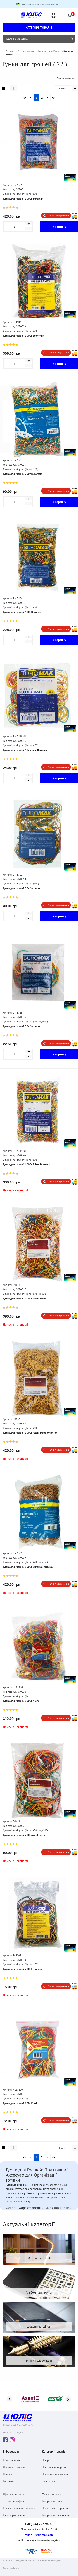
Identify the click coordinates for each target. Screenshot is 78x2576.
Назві (63, 88)
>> (53, 98)
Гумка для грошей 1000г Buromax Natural (28, 1566)
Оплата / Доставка (14, 2467)
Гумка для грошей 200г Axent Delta (24, 1835)
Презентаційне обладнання (19, 2508)
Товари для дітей (52, 2501)
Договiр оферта (11, 2568)
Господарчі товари (14, 2515)
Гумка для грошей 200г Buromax (22, 474)
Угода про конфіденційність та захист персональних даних (33, 2560)
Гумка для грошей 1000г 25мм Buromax (27, 1164)
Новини (7, 2474)
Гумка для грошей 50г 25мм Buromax (25, 750)
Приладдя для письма (55, 2474)
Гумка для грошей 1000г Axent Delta (24, 1298)
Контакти (8, 2481)
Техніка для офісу (13, 2501)
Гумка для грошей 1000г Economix (23, 335)
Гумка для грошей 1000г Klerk (21, 1701)
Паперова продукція (54, 2467)
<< (25, 98)
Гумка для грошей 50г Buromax (21, 888)
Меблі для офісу (51, 2494)
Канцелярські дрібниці (48, 51)
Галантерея (48, 2481)
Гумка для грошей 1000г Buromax (23, 198)
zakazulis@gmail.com (38, 2534)
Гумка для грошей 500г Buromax (22, 612)
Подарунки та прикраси (56, 2508)
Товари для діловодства (56, 2515)
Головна (9, 51)
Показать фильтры (66, 78)
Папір (45, 2460)
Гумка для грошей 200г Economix (23, 1969)
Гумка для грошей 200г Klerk (20, 2103)
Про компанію (11, 2460)
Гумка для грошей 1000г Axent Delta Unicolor (30, 1432)
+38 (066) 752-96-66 (39, 2523)
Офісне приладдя (26, 51)
